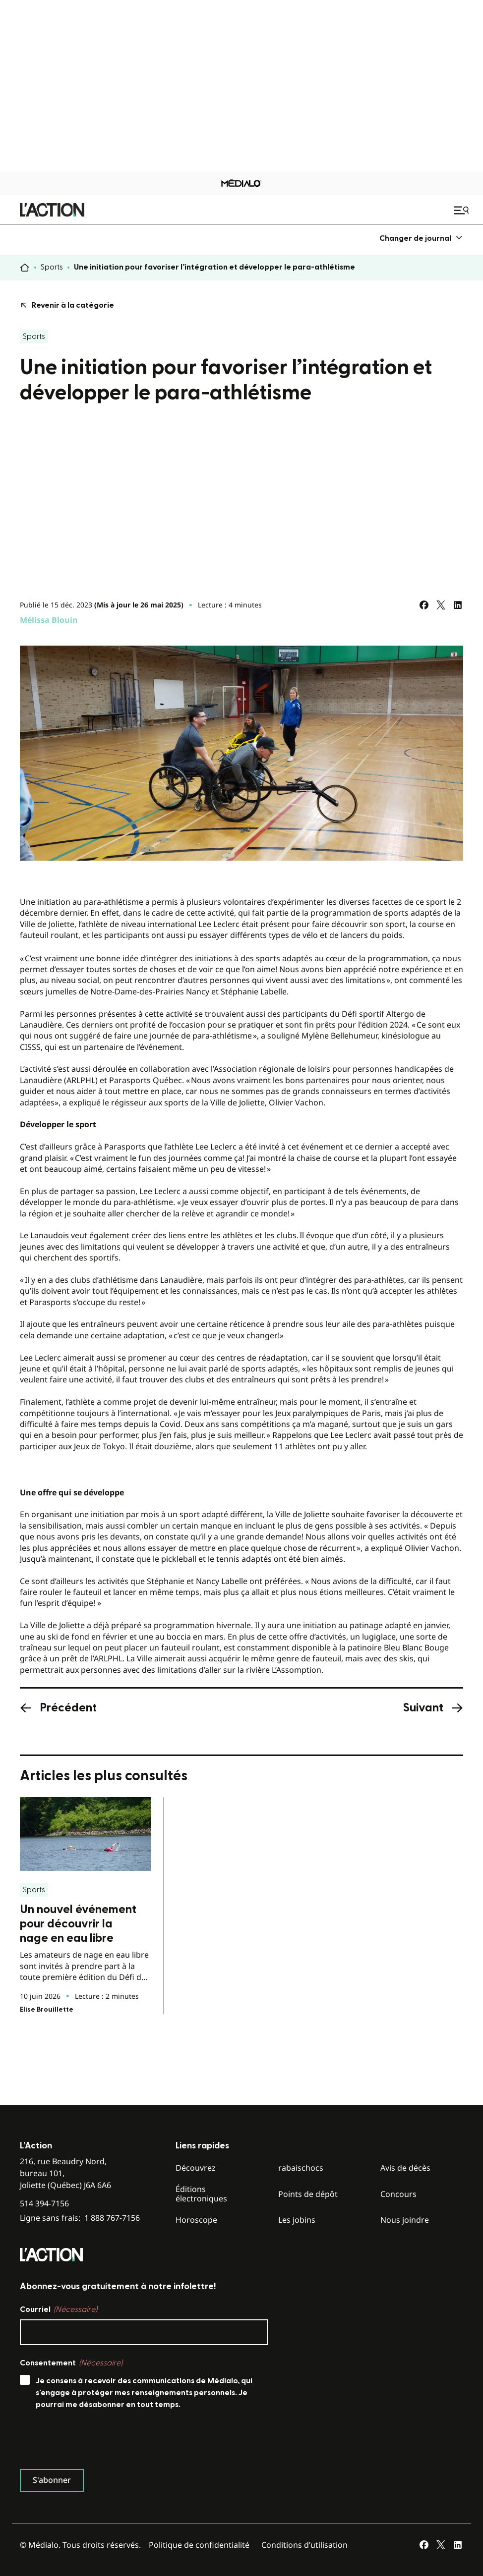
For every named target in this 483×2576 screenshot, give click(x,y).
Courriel (58, 2525)
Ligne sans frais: (80, 2433)
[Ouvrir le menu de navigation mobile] (462, 210)
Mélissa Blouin (49, 619)
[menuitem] (421, 238)
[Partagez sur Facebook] (424, 605)
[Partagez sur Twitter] (440, 605)
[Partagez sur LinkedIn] (457, 605)
